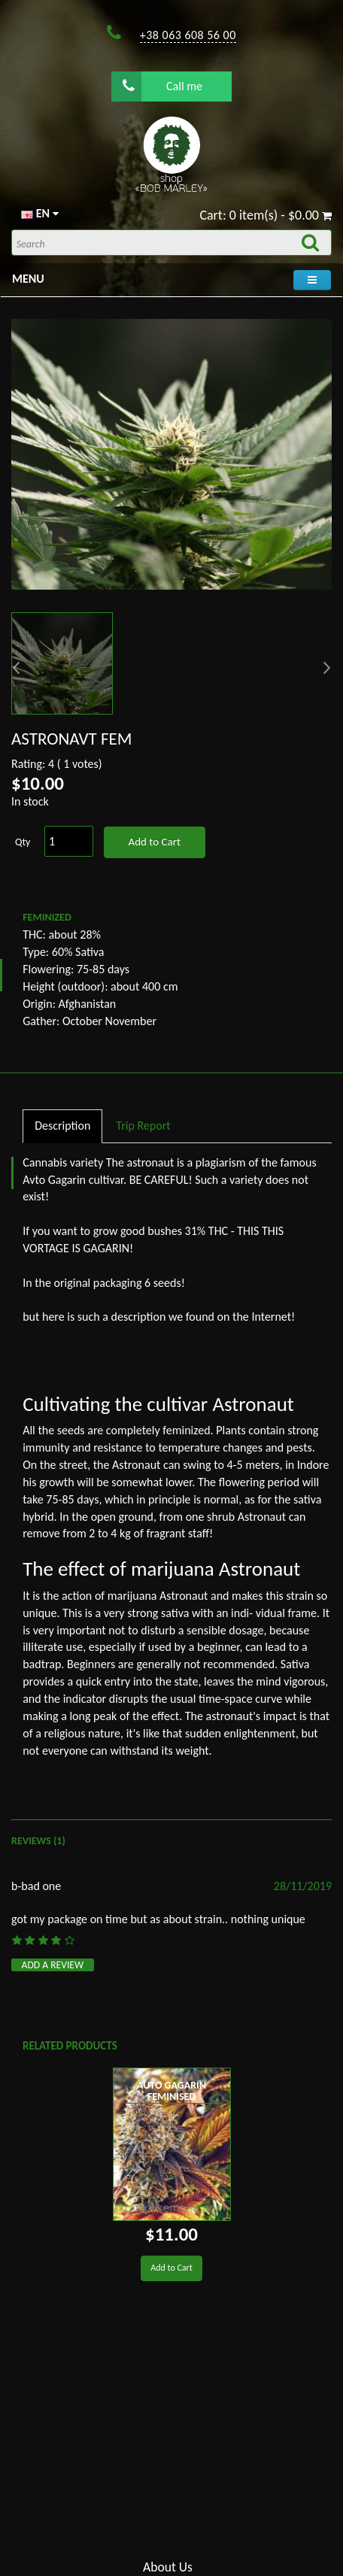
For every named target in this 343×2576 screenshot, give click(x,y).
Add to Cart (154, 841)
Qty (22, 842)
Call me (162, 85)
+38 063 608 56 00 (188, 35)
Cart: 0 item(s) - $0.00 (265, 215)
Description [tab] (62, 1125)
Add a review (53, 1965)
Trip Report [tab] (143, 1125)
